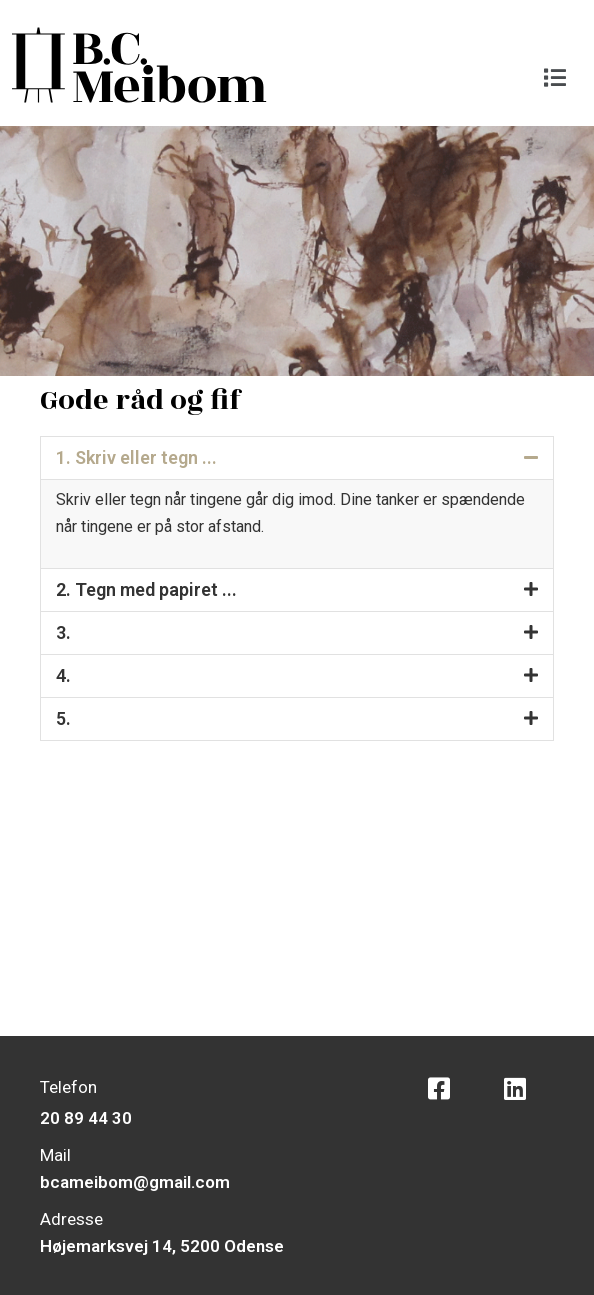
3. (63, 632)
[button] (555, 78)
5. (63, 718)
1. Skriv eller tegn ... (136, 457)
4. (63, 675)
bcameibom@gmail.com (135, 1182)
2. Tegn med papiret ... (146, 589)
